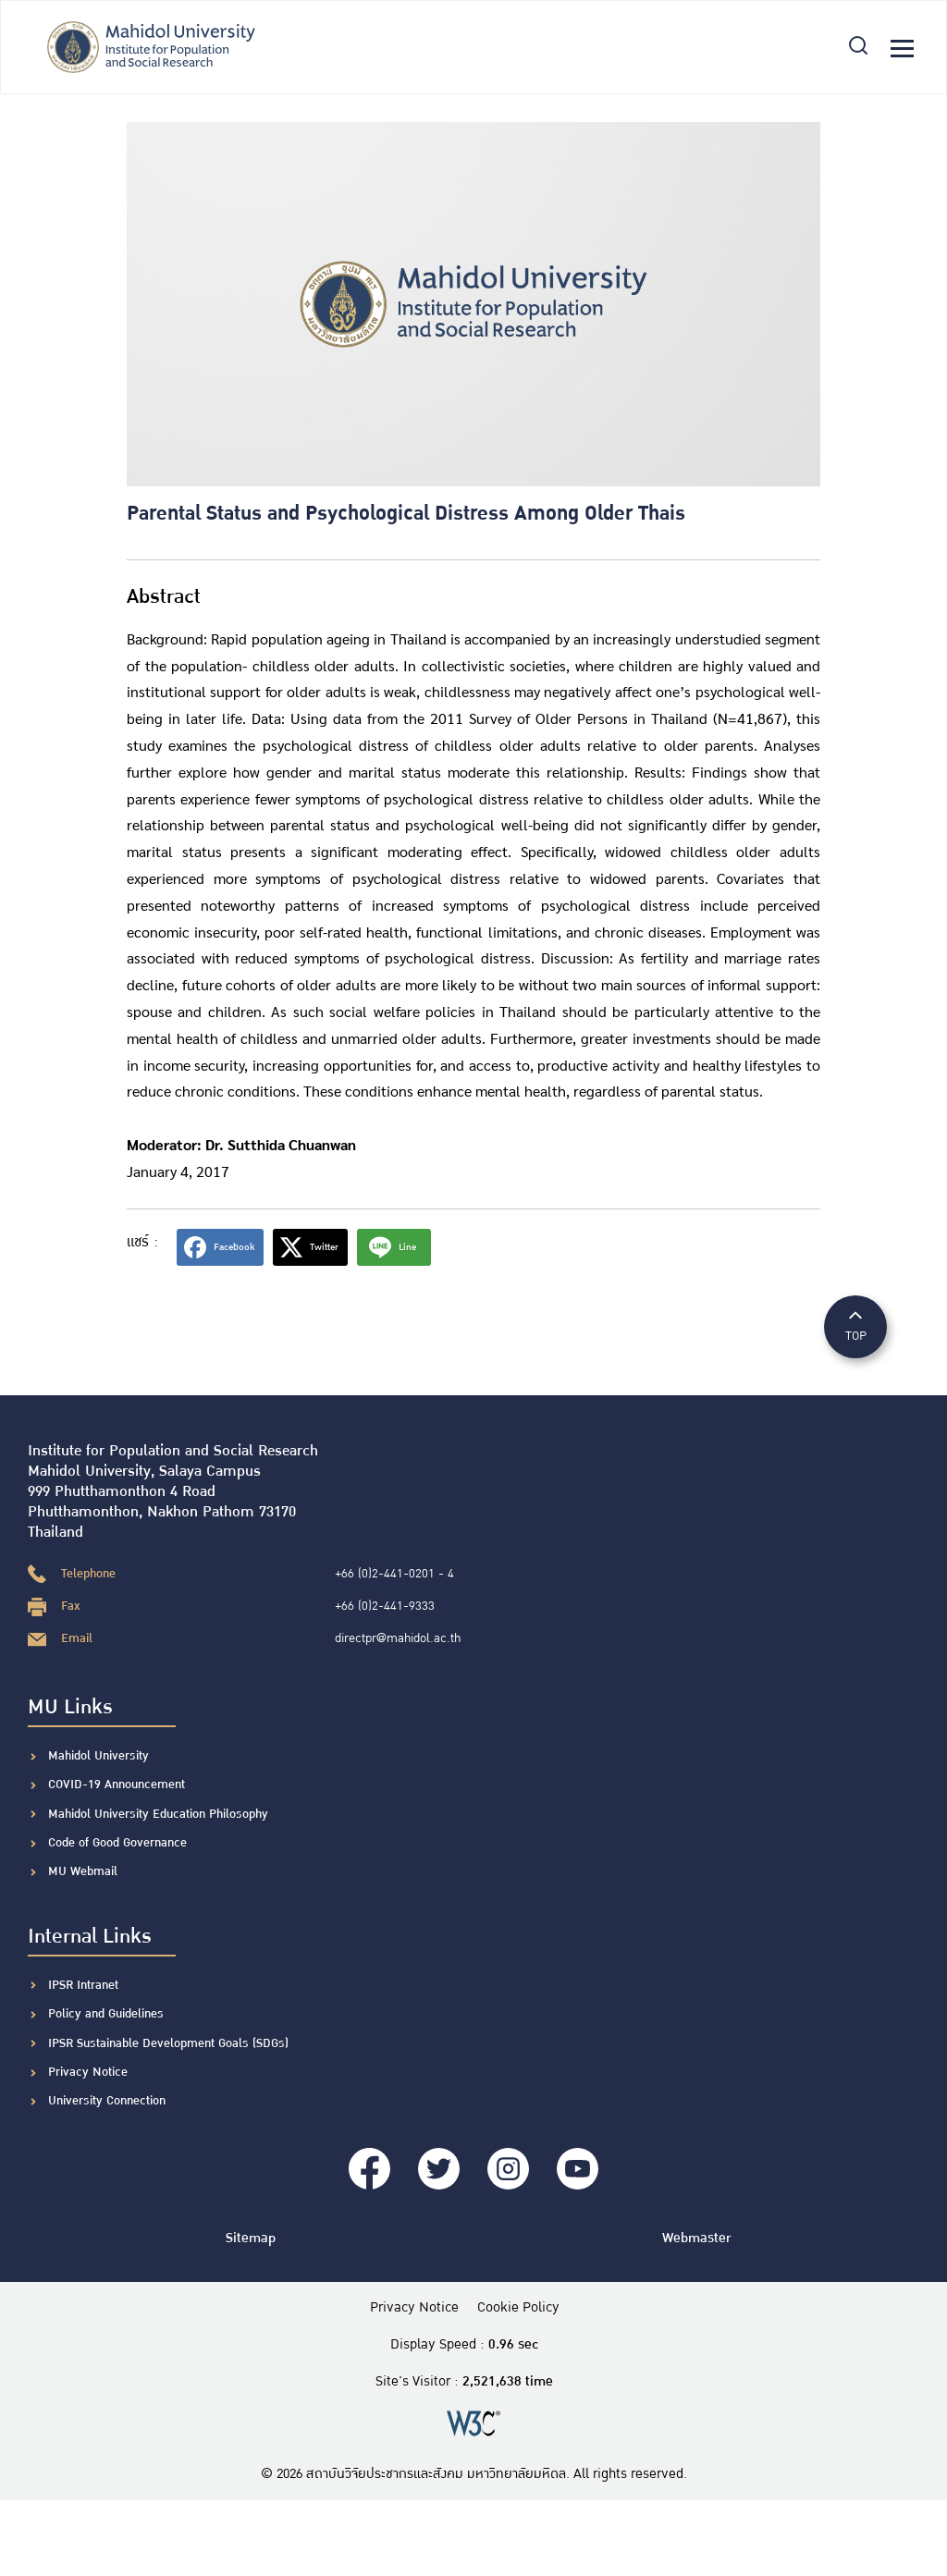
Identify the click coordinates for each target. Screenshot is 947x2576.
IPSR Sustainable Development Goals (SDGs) (168, 2043)
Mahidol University (98, 1756)
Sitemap (251, 2238)
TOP (855, 1325)
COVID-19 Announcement (118, 1784)
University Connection (107, 2100)
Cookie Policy (518, 2308)
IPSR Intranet (83, 1985)
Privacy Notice (88, 2072)
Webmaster (696, 2238)
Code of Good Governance (117, 1843)
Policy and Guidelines (106, 2014)
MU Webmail (82, 1871)
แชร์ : (142, 1242)
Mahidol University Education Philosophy (158, 1814)
